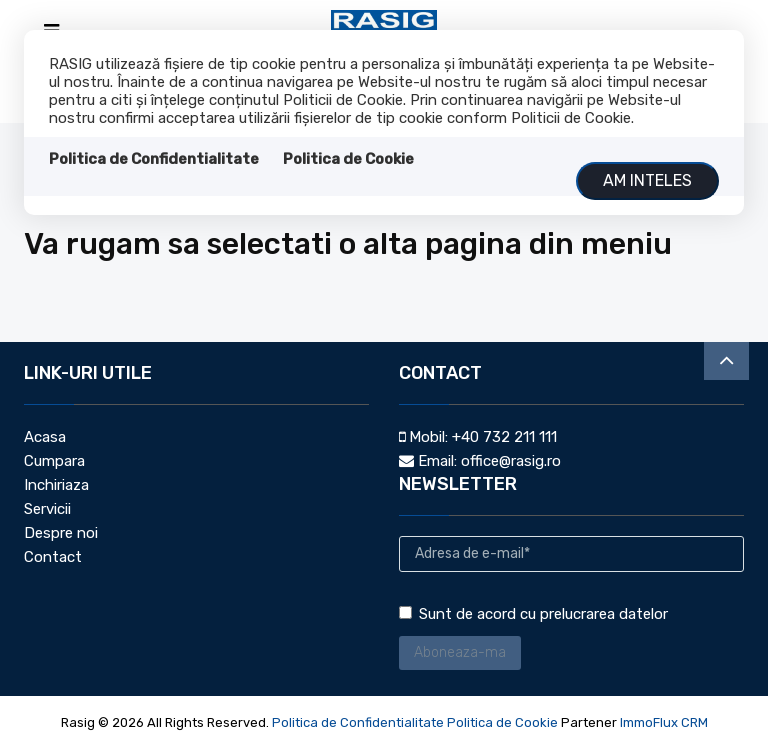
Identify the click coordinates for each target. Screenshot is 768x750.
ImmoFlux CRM (664, 722)
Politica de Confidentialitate (154, 159)
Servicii (47, 509)
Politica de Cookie (348, 159)
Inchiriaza (56, 485)
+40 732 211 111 (504, 437)
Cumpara (54, 461)
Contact (53, 557)
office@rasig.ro (511, 461)
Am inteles (647, 180)
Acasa (45, 437)
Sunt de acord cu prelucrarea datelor (533, 614)
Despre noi (61, 533)
